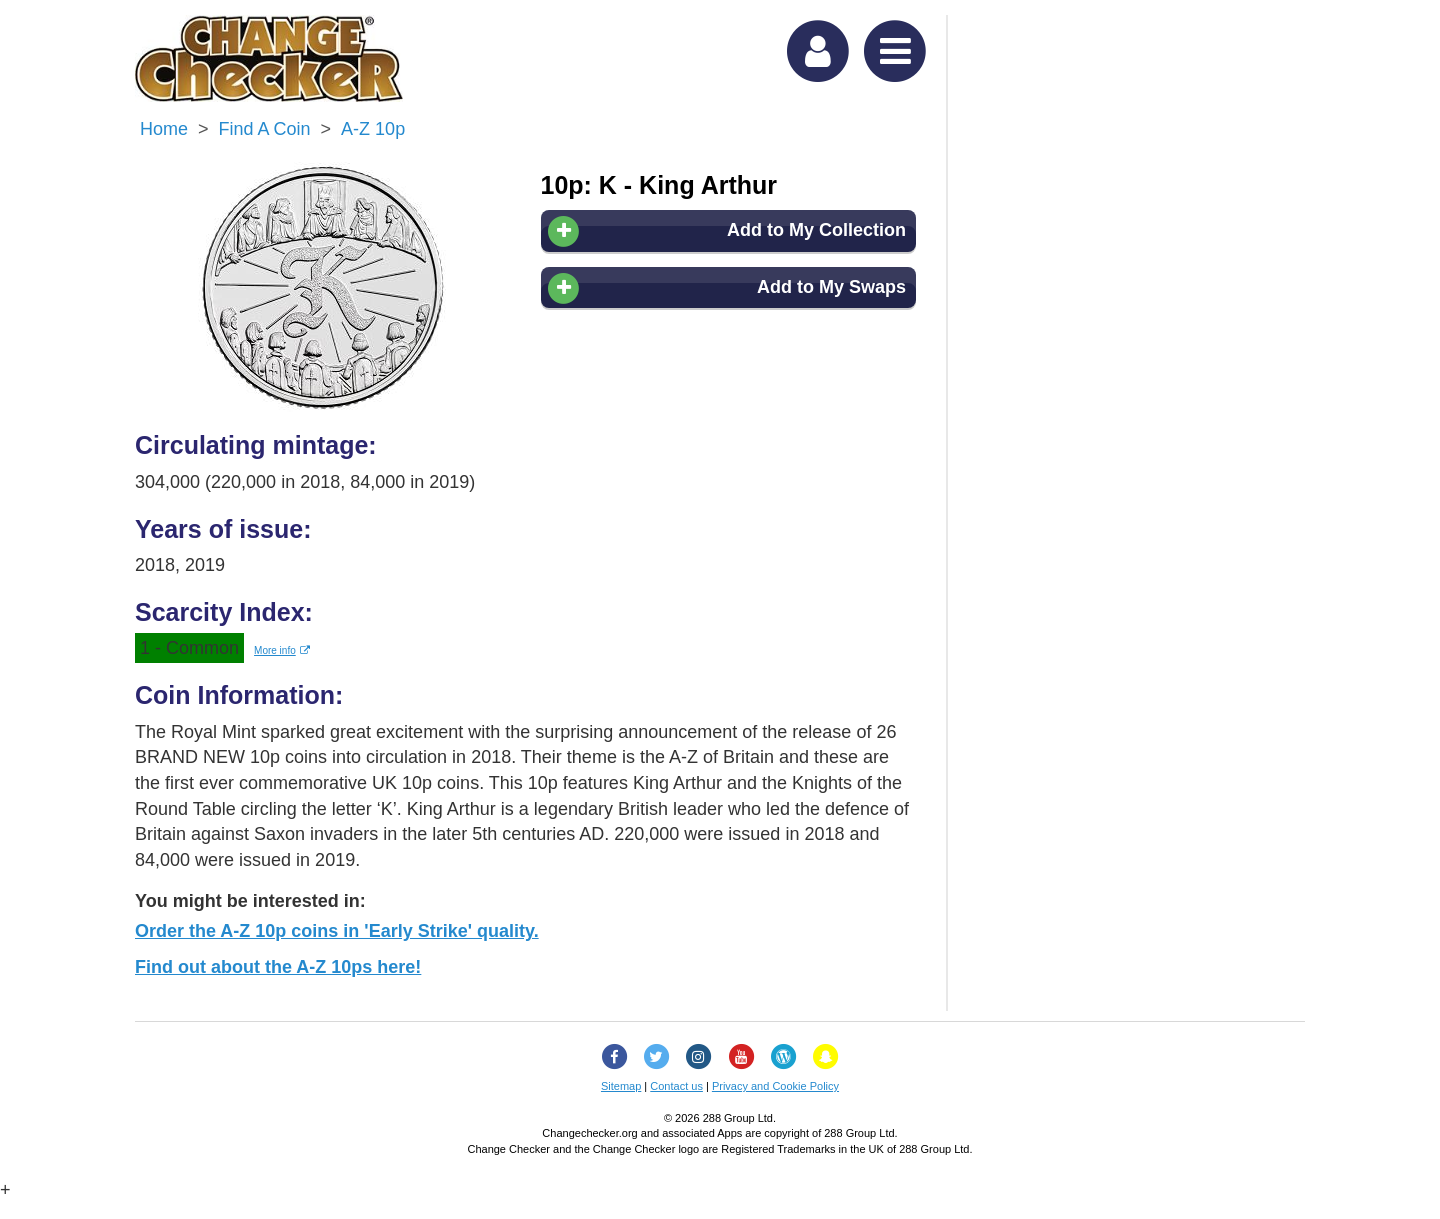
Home (164, 129)
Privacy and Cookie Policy (775, 1086)
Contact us (676, 1086)
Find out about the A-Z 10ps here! (278, 967)
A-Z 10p (373, 129)
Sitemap (621, 1086)
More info (282, 650)
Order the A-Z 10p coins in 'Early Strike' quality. (337, 931)
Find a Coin (265, 129)
